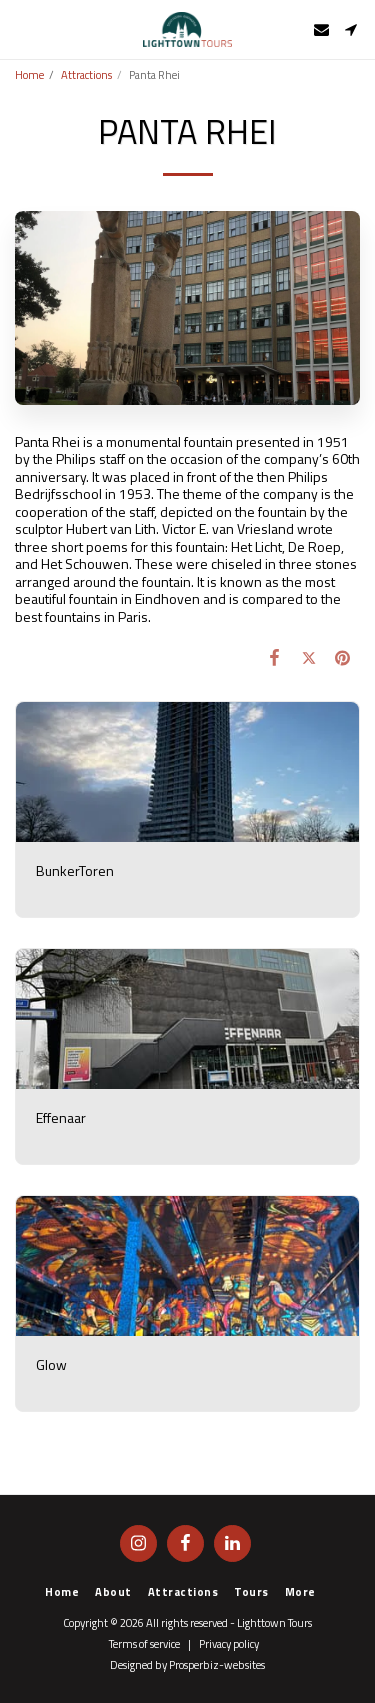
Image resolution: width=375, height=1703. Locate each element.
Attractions (86, 74)
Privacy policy (229, 1643)
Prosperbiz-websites (217, 1664)
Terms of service (144, 1643)
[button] (22, 28)
